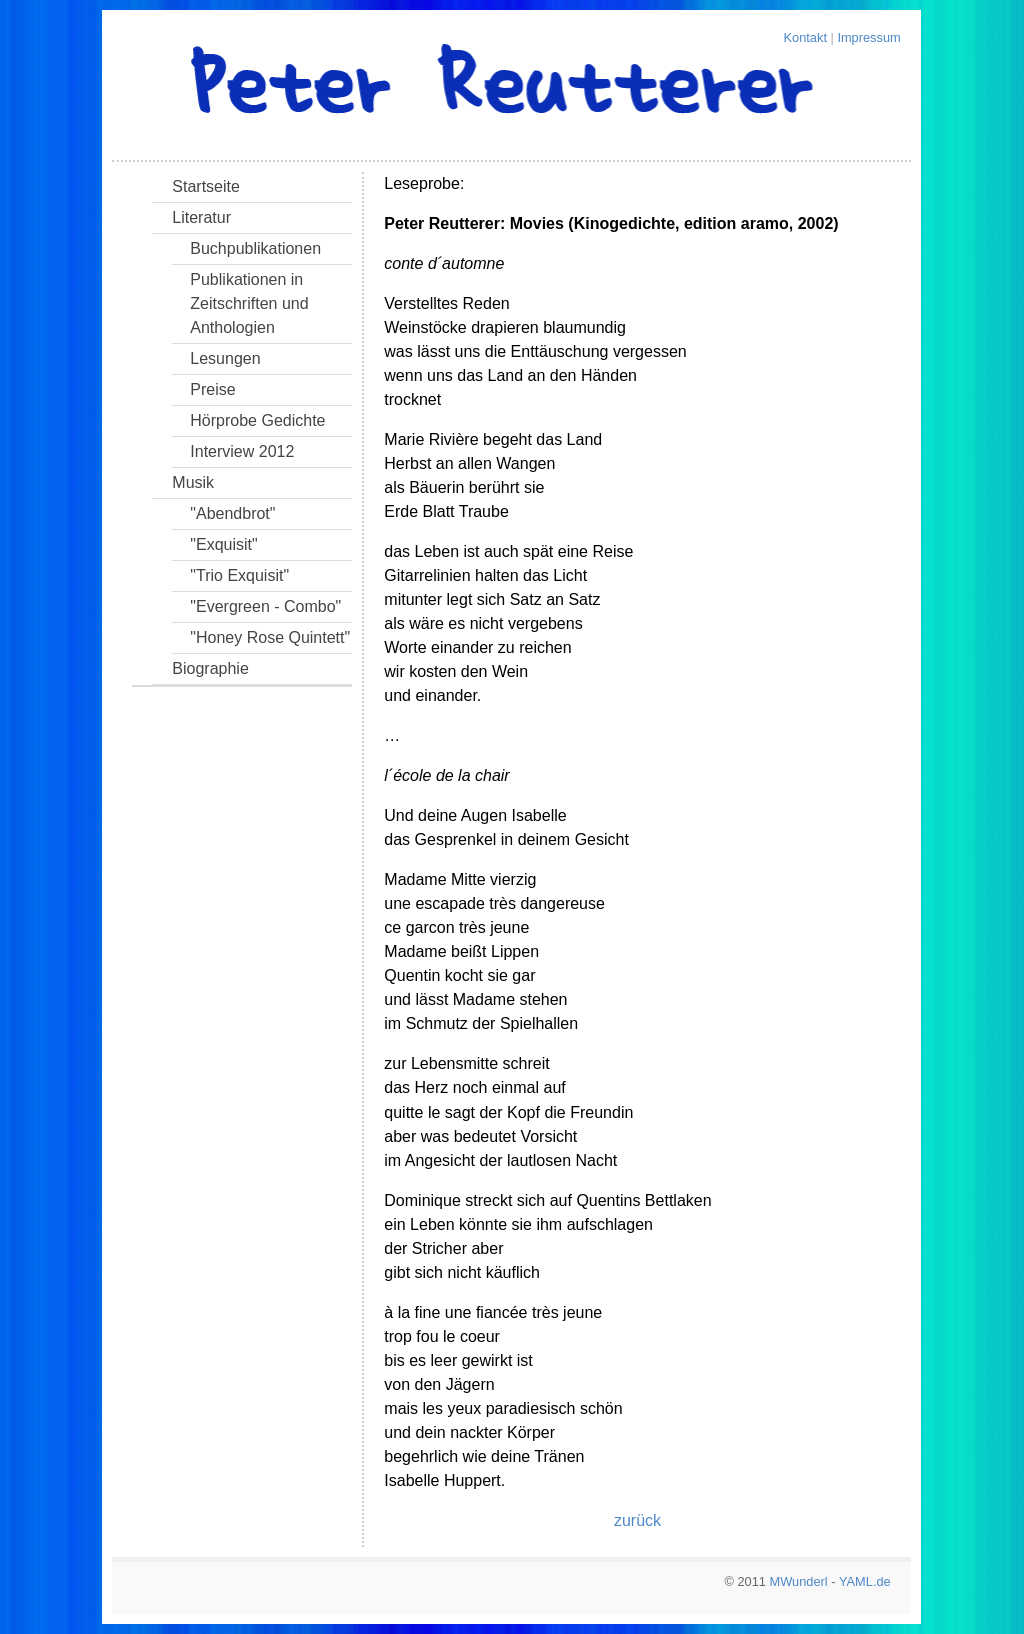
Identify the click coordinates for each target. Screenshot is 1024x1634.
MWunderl (799, 1581)
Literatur (201, 217)
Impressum (868, 37)
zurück (637, 1520)
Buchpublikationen (255, 248)
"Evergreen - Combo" (265, 606)
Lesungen (225, 358)
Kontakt (805, 37)
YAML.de (865, 1581)
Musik (193, 482)
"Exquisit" (223, 544)
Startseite (206, 186)
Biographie (210, 668)
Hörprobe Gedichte (257, 420)
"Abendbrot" (232, 513)
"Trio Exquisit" (239, 575)
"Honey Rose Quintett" (270, 637)
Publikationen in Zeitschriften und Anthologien (249, 303)
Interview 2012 (242, 451)
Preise (212, 389)
